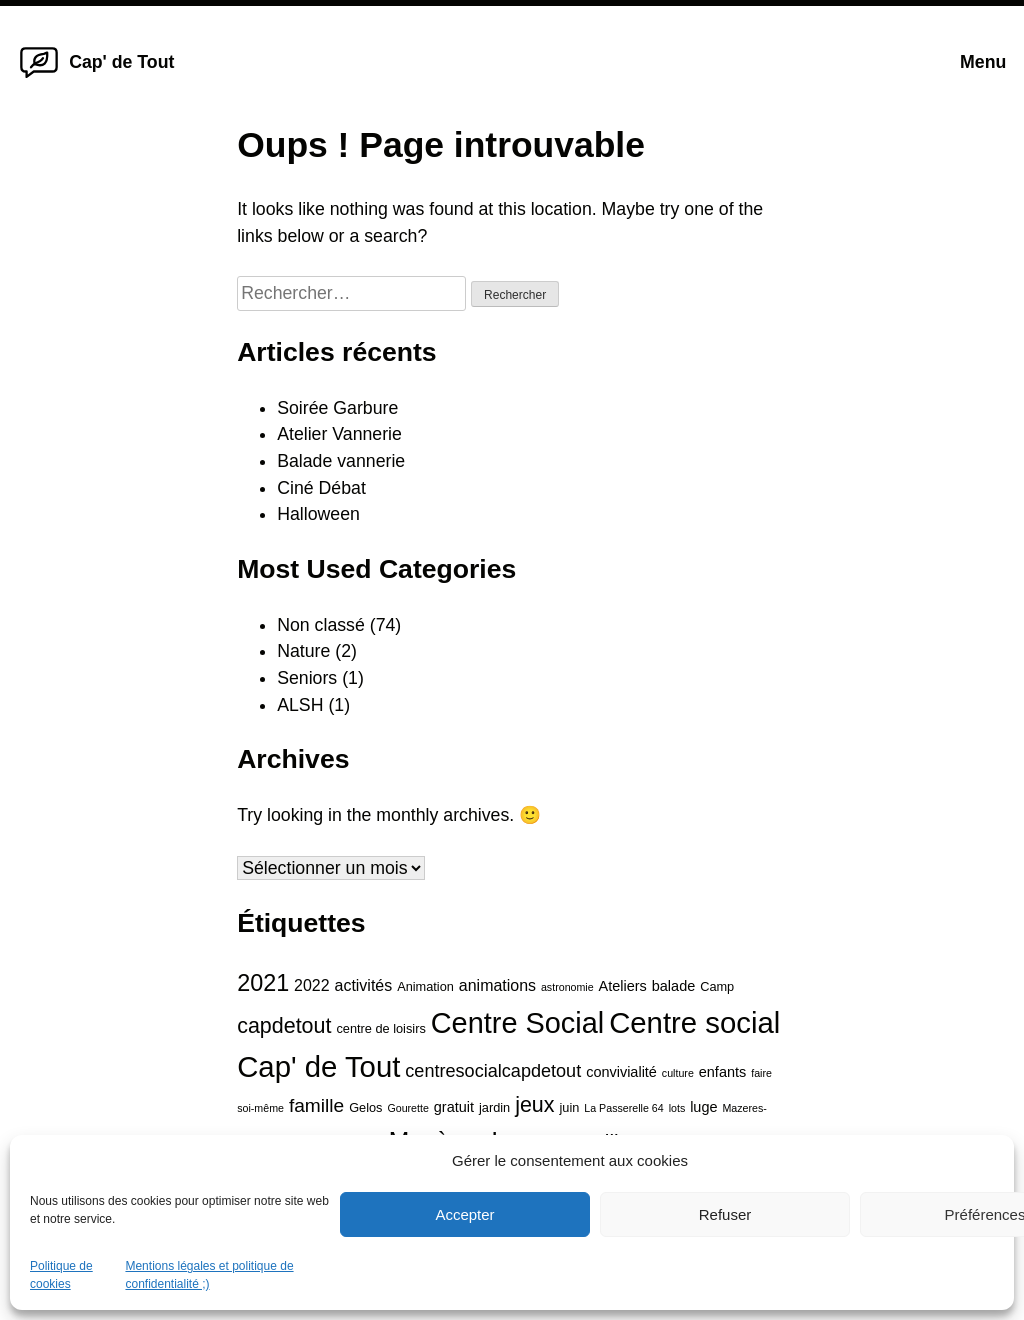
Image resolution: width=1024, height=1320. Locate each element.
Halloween (318, 514)
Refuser (725, 1214)
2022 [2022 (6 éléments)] (312, 985)
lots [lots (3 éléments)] (677, 1108)
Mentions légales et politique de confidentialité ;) (209, 1275)
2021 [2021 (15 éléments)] (263, 983)
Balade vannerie (341, 461)
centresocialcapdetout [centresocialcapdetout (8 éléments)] (493, 1071)
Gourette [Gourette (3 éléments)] (407, 1108)
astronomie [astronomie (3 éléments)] (567, 987)
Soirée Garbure (337, 408)
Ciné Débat (321, 488)
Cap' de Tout (121, 62)
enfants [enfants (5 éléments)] (722, 1072)
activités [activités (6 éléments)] (364, 985)
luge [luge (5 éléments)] (703, 1107)
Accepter (464, 1214)
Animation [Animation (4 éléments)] (425, 986)
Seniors (307, 678)
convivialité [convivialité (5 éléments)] (621, 1072)
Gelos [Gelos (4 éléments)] (365, 1107)
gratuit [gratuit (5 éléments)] (454, 1107)
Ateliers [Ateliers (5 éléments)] (623, 986)
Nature (303, 651)
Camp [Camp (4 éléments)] (717, 986)
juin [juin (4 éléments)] (569, 1107)
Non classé (321, 625)
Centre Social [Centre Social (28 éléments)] (517, 1023)
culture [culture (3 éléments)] (678, 1073)
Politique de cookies (61, 1275)
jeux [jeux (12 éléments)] (534, 1105)
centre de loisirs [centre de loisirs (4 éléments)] (380, 1028)
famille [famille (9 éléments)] (316, 1105)
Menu (983, 62)
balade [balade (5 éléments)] (673, 986)
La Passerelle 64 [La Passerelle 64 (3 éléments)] (623, 1108)
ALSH (300, 705)
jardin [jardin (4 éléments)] (494, 1107)
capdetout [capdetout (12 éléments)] (284, 1026)
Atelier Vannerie (339, 434)
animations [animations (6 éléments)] (497, 985)
